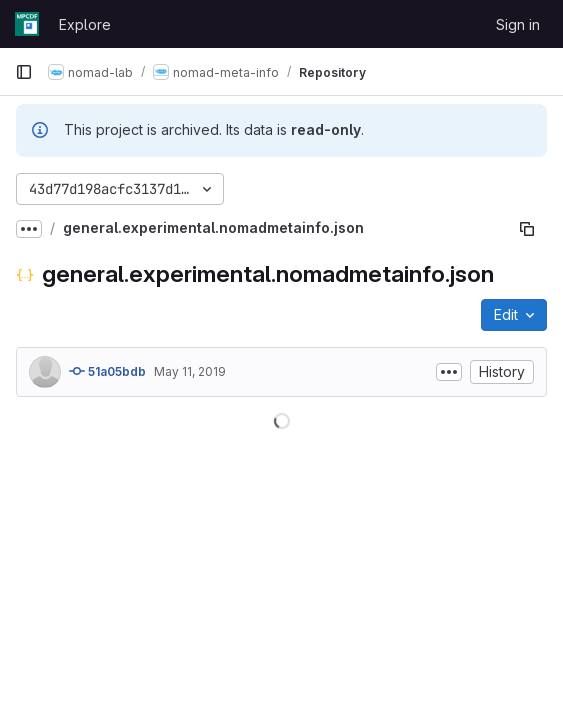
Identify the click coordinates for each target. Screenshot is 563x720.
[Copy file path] (527, 229)
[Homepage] (27, 24)
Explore (85, 24)
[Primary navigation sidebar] (24, 72)
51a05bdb (107, 371)
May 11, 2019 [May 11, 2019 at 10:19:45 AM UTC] (190, 371)
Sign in (518, 24)
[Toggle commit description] (449, 372)
